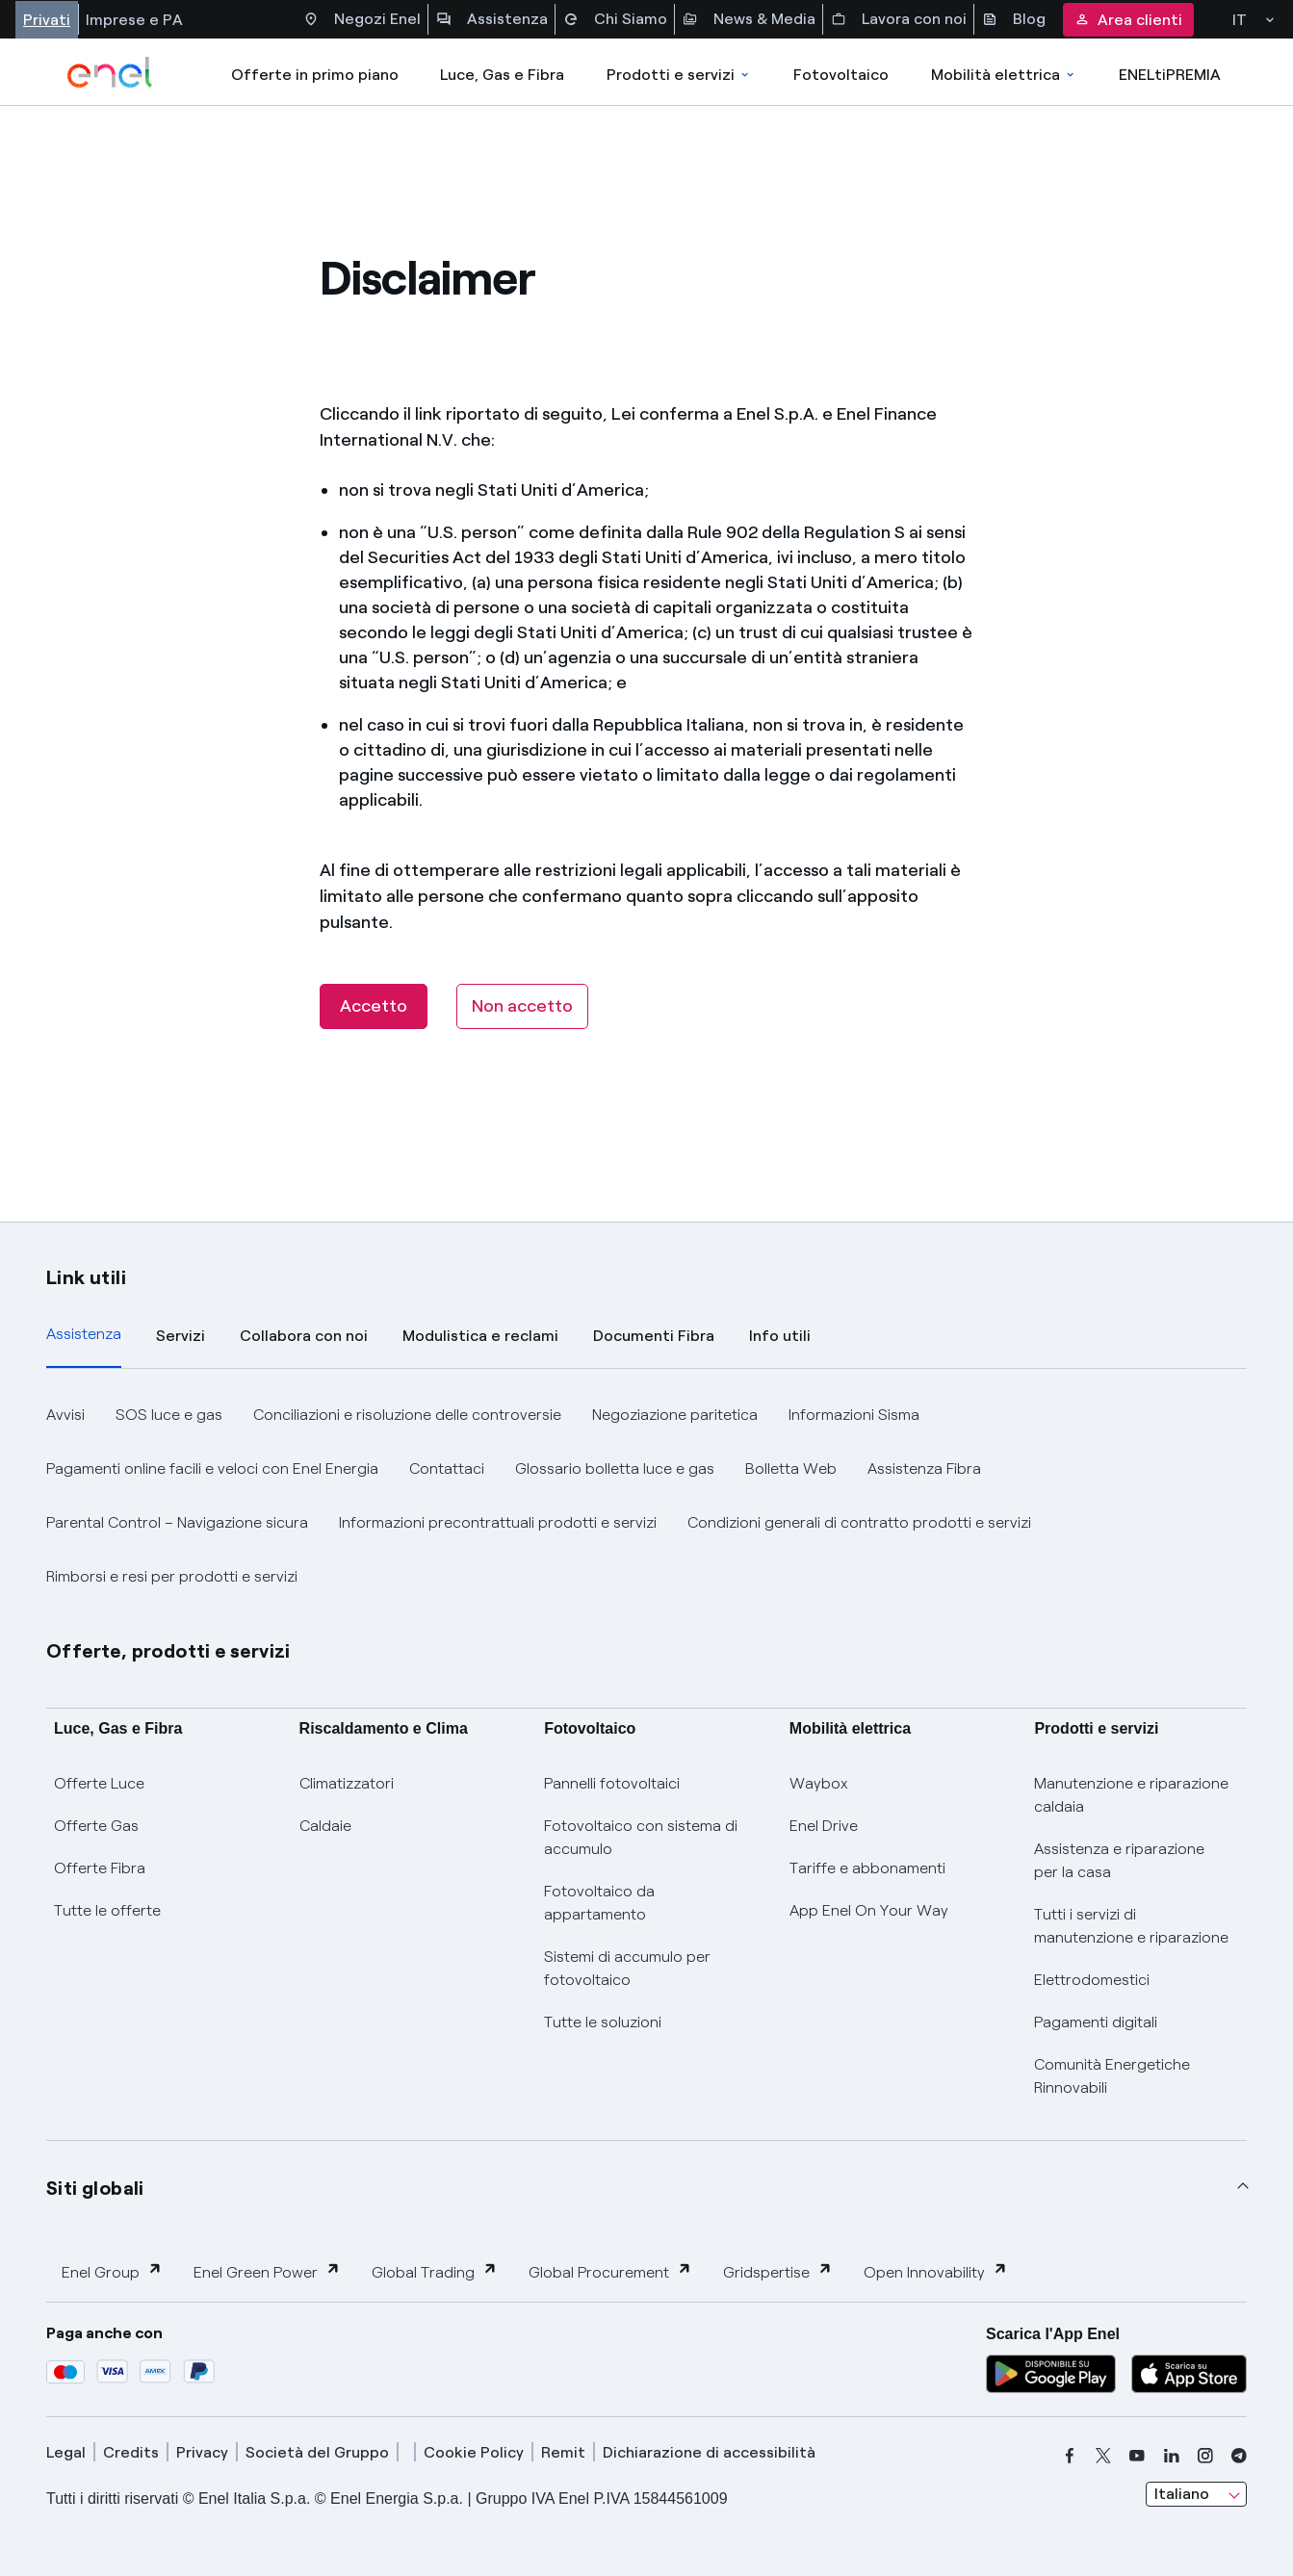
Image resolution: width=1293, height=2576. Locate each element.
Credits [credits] (131, 2452)
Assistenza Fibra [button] (924, 1468)
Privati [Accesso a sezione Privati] (46, 20)
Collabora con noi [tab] (304, 1336)
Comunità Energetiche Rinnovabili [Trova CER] (1112, 2076)
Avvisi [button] (65, 1414)
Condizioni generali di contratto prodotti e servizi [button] (859, 1522)
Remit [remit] (563, 2452)
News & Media (749, 19)
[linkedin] (1171, 2455)
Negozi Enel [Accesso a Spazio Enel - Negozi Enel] (362, 19)
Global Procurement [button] (610, 2271)
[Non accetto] (522, 1006)
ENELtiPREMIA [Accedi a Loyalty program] (1170, 74)
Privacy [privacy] (202, 2452)
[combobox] (1196, 2494)
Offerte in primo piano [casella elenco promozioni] (315, 74)
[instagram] (1205, 2455)
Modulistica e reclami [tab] (480, 1336)
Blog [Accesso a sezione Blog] (1014, 19)
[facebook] (1069, 2455)
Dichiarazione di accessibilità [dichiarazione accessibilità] (709, 2452)
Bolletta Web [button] (791, 1468)
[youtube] (1137, 2455)
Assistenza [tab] (83, 1334)
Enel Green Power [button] (267, 2271)
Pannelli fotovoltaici (612, 1783)
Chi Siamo (615, 19)
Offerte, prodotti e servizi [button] (168, 1650)
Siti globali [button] (95, 2188)
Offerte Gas (96, 1825)
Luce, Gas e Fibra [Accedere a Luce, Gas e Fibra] (502, 74)
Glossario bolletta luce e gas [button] (614, 1468)
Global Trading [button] (435, 2271)
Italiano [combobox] (1181, 2494)
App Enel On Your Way (868, 1910)
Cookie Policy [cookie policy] (474, 2452)
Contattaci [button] (446, 1468)
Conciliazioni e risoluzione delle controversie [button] (407, 1414)
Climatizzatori (346, 1783)
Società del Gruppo (317, 2452)
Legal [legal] (66, 2452)
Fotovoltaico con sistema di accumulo (640, 1837)
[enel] (110, 72)
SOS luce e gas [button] (169, 1414)
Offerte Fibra (99, 1868)
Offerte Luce (99, 1783)
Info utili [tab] (780, 1336)
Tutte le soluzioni (602, 2022)
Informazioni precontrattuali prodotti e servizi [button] (498, 1522)
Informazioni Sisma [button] (854, 1414)
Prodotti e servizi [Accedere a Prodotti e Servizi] (679, 74)
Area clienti (1128, 20)
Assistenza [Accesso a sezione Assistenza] (492, 19)
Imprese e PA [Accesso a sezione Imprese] (134, 20)
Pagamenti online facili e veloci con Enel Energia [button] (212, 1468)
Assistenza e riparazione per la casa (1119, 1860)
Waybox (818, 1783)
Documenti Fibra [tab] (653, 1336)
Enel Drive (823, 1825)
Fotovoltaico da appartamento (599, 1902)
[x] (1103, 2455)
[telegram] (1239, 2455)
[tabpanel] (646, 1496)
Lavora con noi (899, 19)
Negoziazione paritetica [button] (675, 1414)
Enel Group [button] (112, 2271)
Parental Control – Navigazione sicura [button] (177, 1522)
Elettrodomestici (1092, 1980)
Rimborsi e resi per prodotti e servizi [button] (171, 1576)
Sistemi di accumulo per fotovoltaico (627, 1968)
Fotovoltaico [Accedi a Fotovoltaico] (841, 74)
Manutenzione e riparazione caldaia (1131, 1795)
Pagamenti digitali (1095, 2022)
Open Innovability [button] (936, 2271)
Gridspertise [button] (778, 2271)
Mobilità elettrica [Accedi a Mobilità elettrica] (1004, 74)
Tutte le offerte (107, 1910)
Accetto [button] (373, 1006)
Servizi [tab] (180, 1336)
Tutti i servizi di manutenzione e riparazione (1131, 1925)
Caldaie (325, 1825)
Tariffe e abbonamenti (867, 1868)
